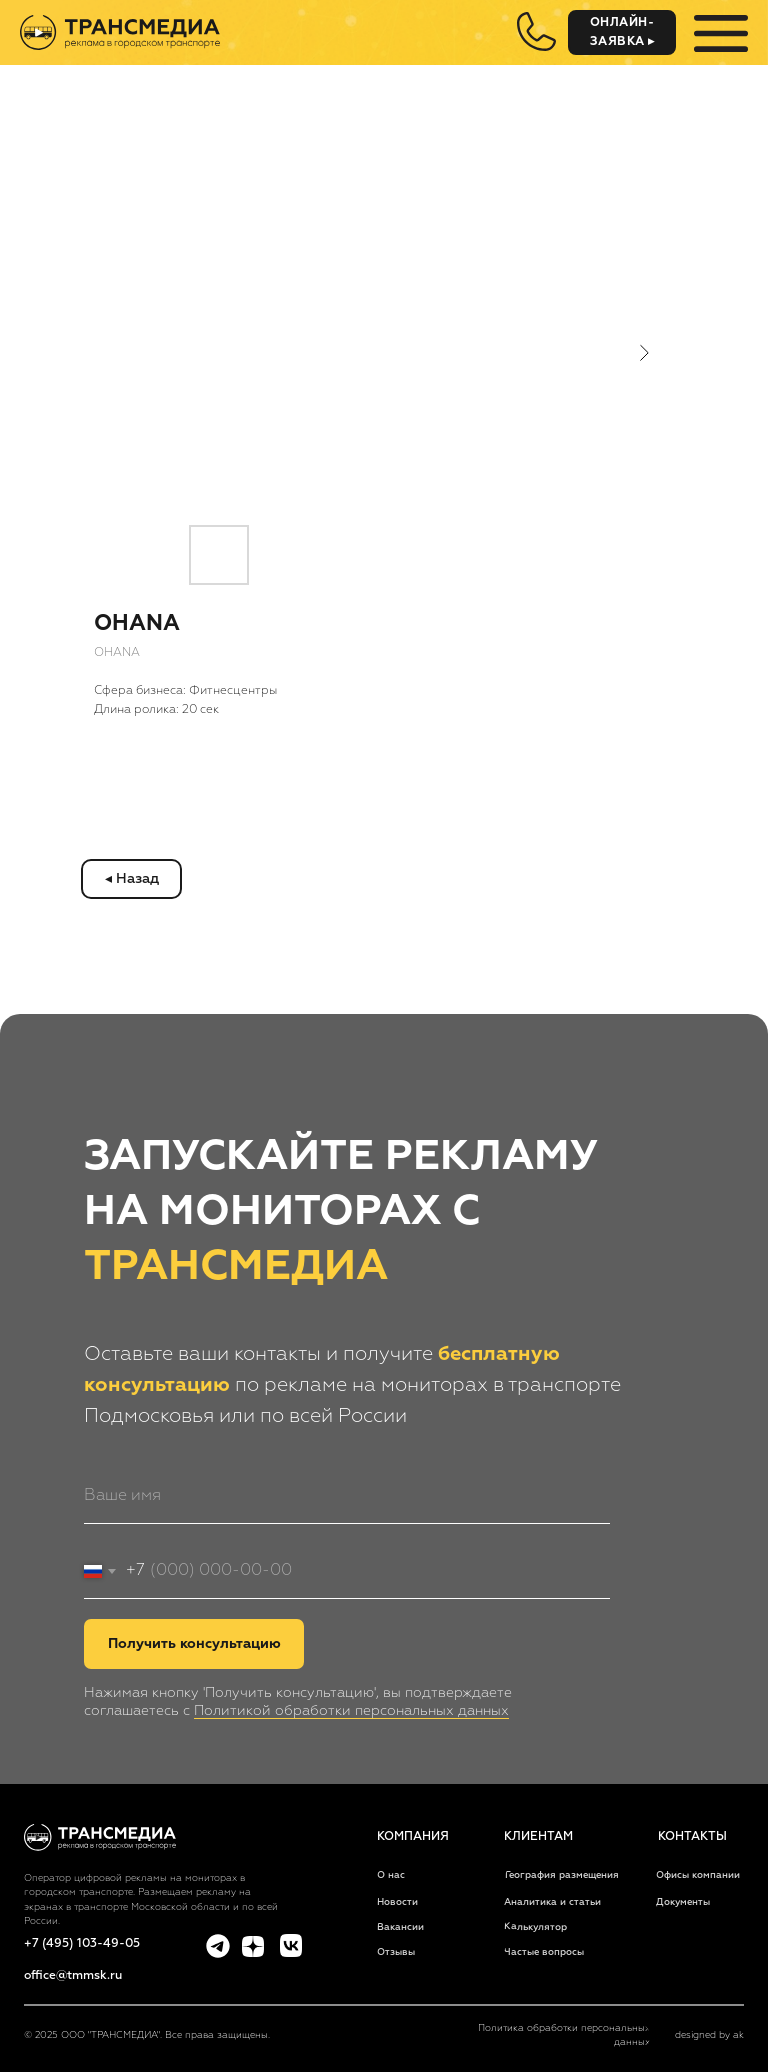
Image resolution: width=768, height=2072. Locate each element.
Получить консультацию (194, 1644)
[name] (347, 1496)
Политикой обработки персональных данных (351, 1711)
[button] (622, 32)
